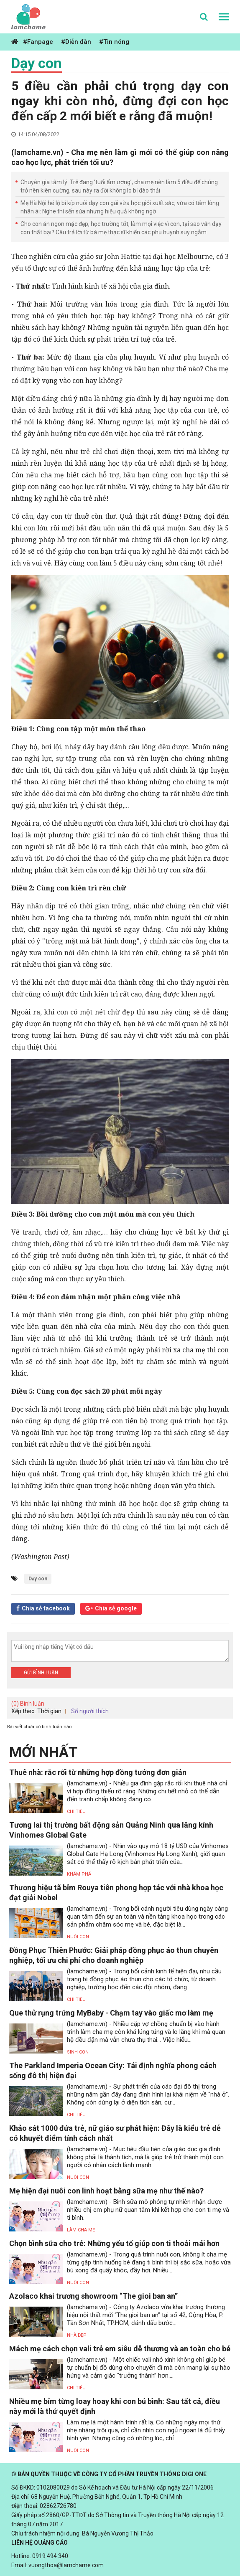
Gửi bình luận (41, 1673)
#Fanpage (38, 42)
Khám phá (79, 1874)
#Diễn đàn (76, 42)
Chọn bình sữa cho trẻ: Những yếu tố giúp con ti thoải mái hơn (114, 2243)
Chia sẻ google (116, 1608)
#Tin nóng (114, 42)
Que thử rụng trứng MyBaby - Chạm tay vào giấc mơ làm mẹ (111, 2012)
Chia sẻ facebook (46, 1608)
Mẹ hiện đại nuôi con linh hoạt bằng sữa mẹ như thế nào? (106, 2190)
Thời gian (49, 1711)
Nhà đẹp (77, 2335)
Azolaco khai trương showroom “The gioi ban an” (93, 2296)
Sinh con (78, 2052)
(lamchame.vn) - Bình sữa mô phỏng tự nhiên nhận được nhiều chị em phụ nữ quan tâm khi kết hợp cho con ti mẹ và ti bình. (148, 2209)
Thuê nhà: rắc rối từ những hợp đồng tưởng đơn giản (97, 1772)
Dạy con (36, 63)
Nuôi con (78, 1937)
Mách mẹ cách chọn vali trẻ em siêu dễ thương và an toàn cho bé (119, 2348)
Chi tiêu (76, 1811)
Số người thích (90, 1711)
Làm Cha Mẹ (81, 2230)
